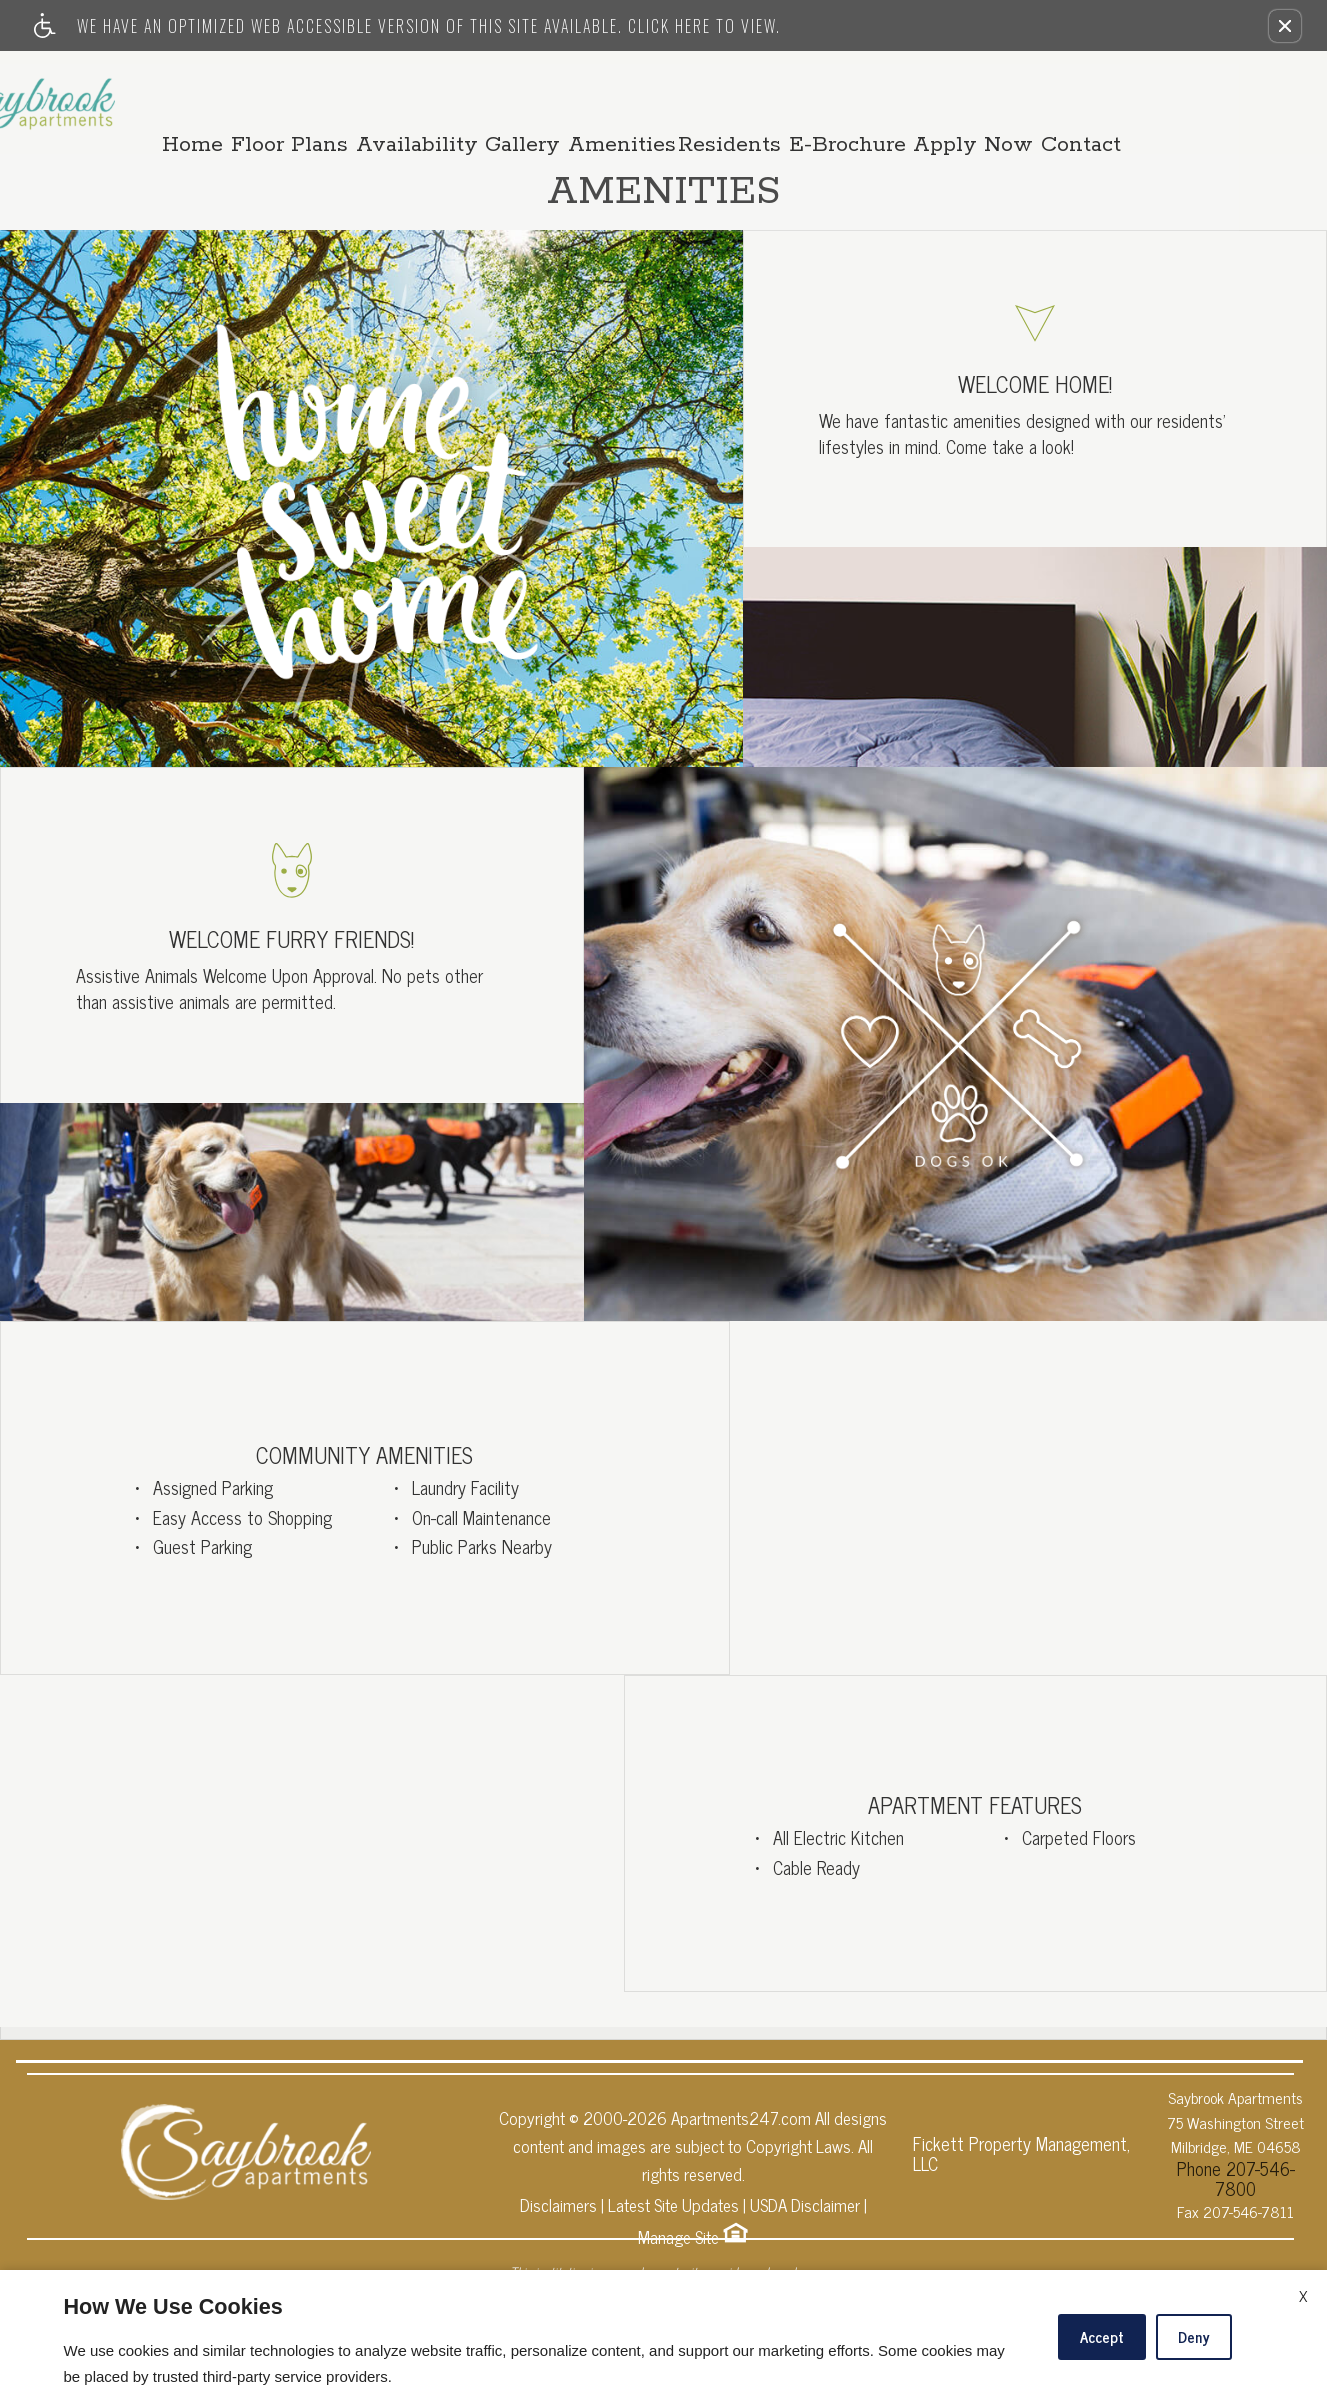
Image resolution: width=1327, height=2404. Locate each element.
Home (247, 93)
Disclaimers (558, 2197)
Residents (821, 93)
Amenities (706, 93)
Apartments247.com (741, 2110)
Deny (1194, 2336)
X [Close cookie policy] (1303, 2295)
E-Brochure (946, 93)
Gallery (599, 93)
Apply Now (1080, 93)
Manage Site (678, 2229)
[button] (1285, 26)
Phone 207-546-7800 (1236, 2156)
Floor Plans (351, 93)
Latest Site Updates (673, 2197)
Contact (1195, 93)
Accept (1102, 2336)
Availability (486, 93)
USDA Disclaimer (805, 2197)
